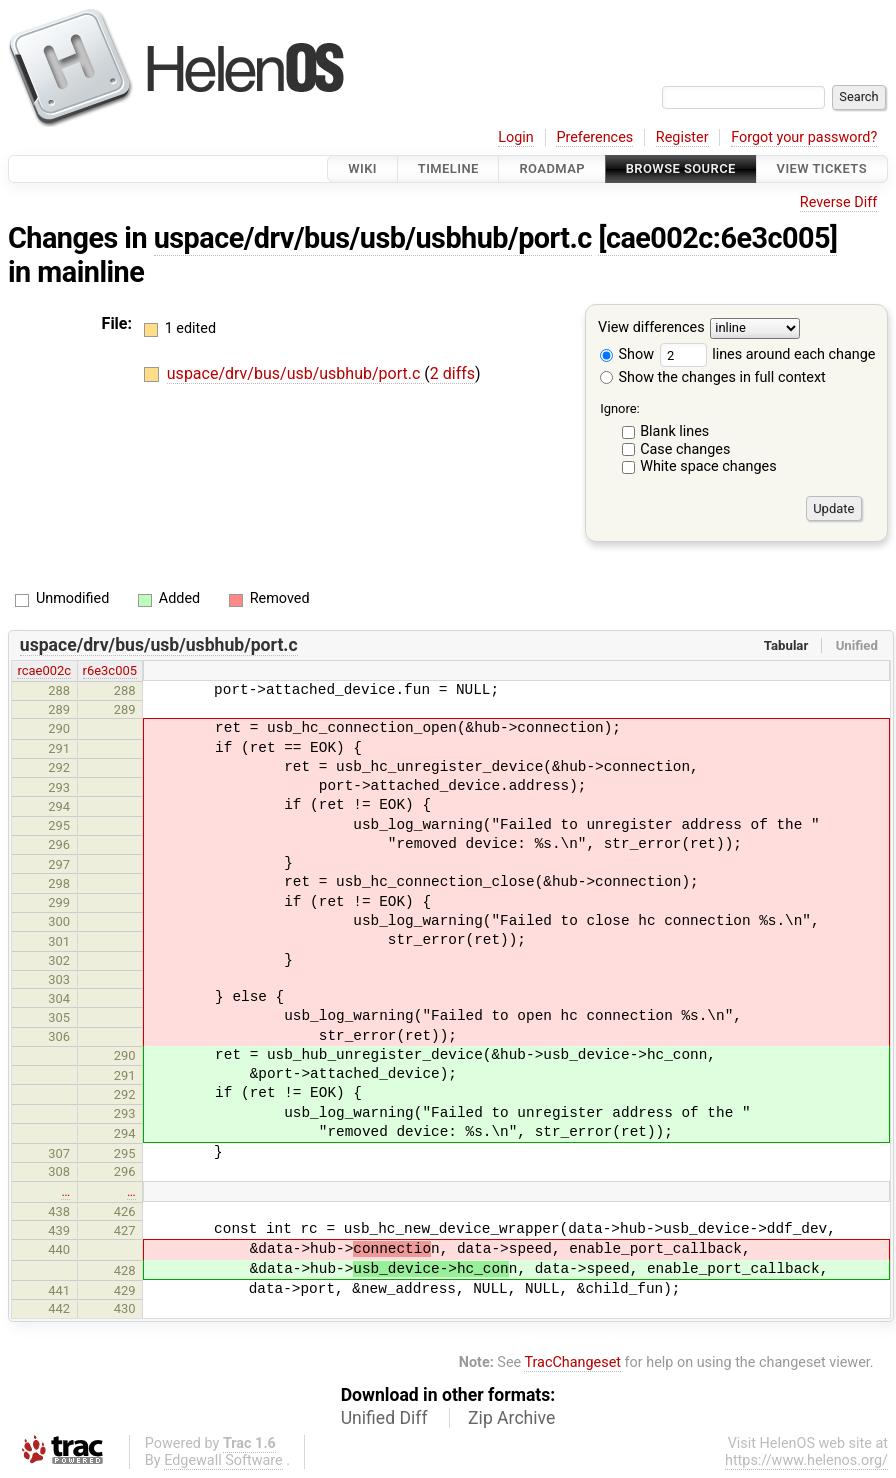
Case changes (685, 449)
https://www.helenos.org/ (806, 1460)
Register (682, 137)
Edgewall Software (223, 1460)
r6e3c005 (110, 670)
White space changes (708, 466)
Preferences (594, 137)
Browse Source (681, 168)
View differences (651, 328)
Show (627, 354)
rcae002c (44, 670)
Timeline (448, 168)
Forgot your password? (804, 137)
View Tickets (822, 168)
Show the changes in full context (713, 377)
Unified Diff (384, 1418)
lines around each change (768, 354)
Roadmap (552, 168)
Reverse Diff (838, 202)
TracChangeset (572, 1362)
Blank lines (674, 431)
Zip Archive (511, 1418)
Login (516, 137)
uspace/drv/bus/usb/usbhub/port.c (373, 238)
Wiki (362, 168)
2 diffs (452, 373)
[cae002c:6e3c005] (717, 238)
